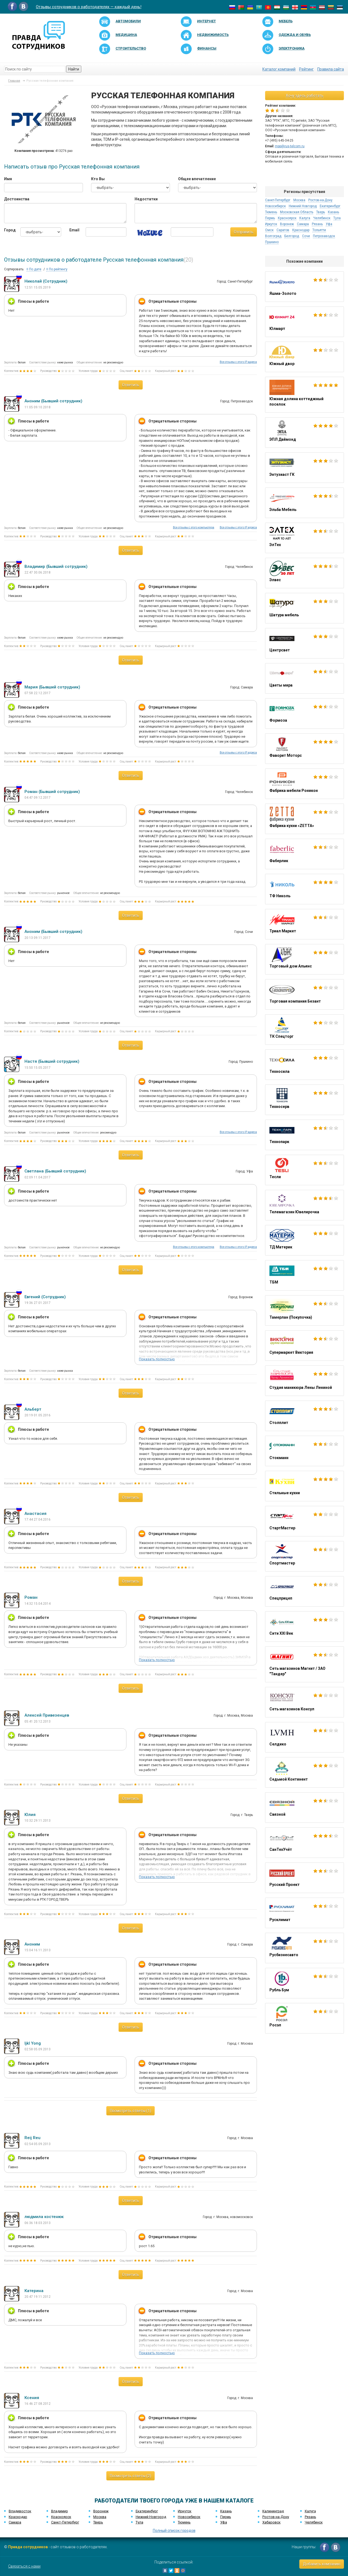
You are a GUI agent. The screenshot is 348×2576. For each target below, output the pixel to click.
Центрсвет (304, 643)
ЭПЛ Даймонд (304, 433)
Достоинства (16, 199)
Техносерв (304, 1100)
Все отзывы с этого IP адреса (238, 361)
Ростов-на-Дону (320, 200)
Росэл (304, 2018)
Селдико (304, 1737)
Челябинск (321, 218)
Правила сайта (330, 69)
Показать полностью (157, 1359)
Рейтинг (306, 69)
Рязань (317, 224)
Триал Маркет (304, 924)
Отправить (243, 232)
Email (73, 230)
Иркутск (271, 224)
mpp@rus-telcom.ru (289, 146)
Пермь (270, 218)
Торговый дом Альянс (304, 959)
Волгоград (273, 236)
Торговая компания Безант (304, 994)
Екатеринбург (330, 206)
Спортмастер (304, 1556)
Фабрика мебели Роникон (304, 784)
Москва (299, 200)
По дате (33, 269)
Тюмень (271, 212)
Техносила (304, 1065)
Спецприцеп (304, 1591)
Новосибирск (275, 206)
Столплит (304, 1416)
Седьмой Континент (304, 1772)
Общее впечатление (197, 179)
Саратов (282, 230)
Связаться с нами (24, 2566)
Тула (337, 218)
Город (8, 230)
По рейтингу (56, 269)
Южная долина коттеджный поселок (304, 394)
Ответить (130, 385)
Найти (73, 69)
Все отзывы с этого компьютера (193, 527)
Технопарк (304, 1135)
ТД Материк (304, 1240)
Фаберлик (304, 854)
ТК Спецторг (304, 1030)
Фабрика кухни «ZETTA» (304, 819)
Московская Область (296, 212)
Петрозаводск (324, 236)
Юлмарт (304, 322)
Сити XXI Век (304, 1626)
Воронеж (287, 224)
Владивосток (20, 2511)
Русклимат (304, 1913)
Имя (8, 179)
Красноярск (287, 218)
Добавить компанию (321, 2564)
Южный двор (304, 357)
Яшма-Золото (304, 287)
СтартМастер (304, 1521)
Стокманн (304, 1451)
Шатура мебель (304, 608)
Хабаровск (271, 2522)
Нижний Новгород (303, 206)
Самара (303, 224)
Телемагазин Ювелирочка (304, 1205)
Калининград (273, 2511)
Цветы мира (304, 678)
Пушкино (272, 242)
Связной (304, 1808)
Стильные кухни (304, 1486)
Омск (269, 230)
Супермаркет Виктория (304, 1346)
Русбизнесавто (304, 1948)
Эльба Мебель (304, 503)
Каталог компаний (279, 69)
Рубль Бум (304, 1983)
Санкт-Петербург (277, 200)
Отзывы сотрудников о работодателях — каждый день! (88, 6)
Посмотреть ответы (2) (130, 2476)
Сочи (306, 236)
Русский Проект (304, 1878)
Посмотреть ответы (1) (130, 2111)
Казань (333, 212)
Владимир (59, 2511)
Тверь (320, 212)
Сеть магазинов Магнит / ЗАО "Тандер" (304, 1664)
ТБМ (304, 1275)
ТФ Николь (304, 889)
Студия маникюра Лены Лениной (304, 1381)
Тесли (304, 1170)
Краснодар (300, 230)
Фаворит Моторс (304, 749)
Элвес (304, 573)
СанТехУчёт (304, 1843)
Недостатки (146, 199)
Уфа (329, 224)
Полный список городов (174, 2530)
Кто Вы (98, 179)
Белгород (291, 236)
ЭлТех (304, 538)
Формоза (304, 713)
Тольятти (319, 230)
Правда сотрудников (28, 2547)
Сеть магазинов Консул (304, 1702)
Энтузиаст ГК (304, 468)
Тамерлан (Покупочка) (304, 1310)
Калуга (304, 218)
